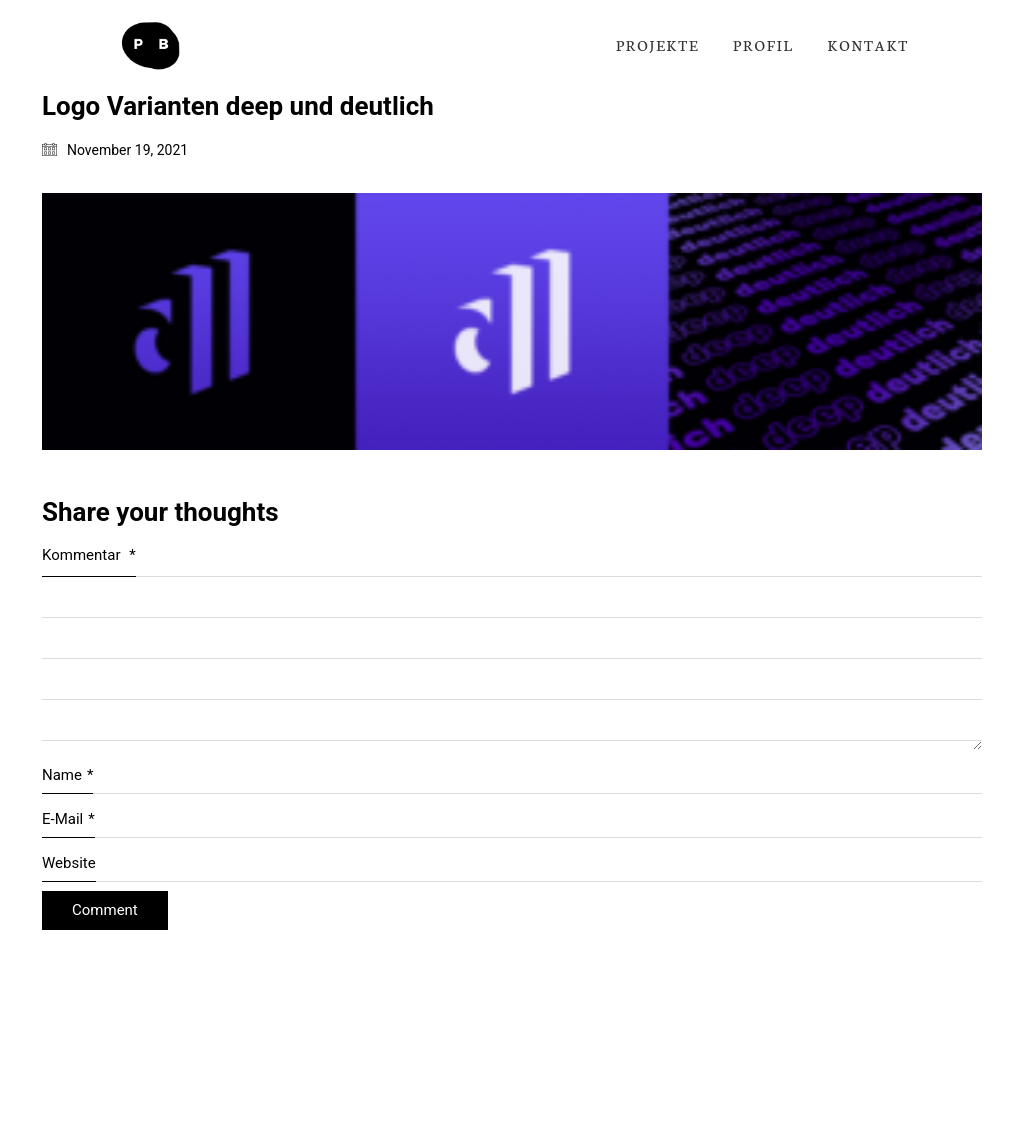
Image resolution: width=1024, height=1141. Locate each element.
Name (67, 776)
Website (69, 863)
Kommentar (89, 555)
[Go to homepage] (150, 46)
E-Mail (68, 820)
